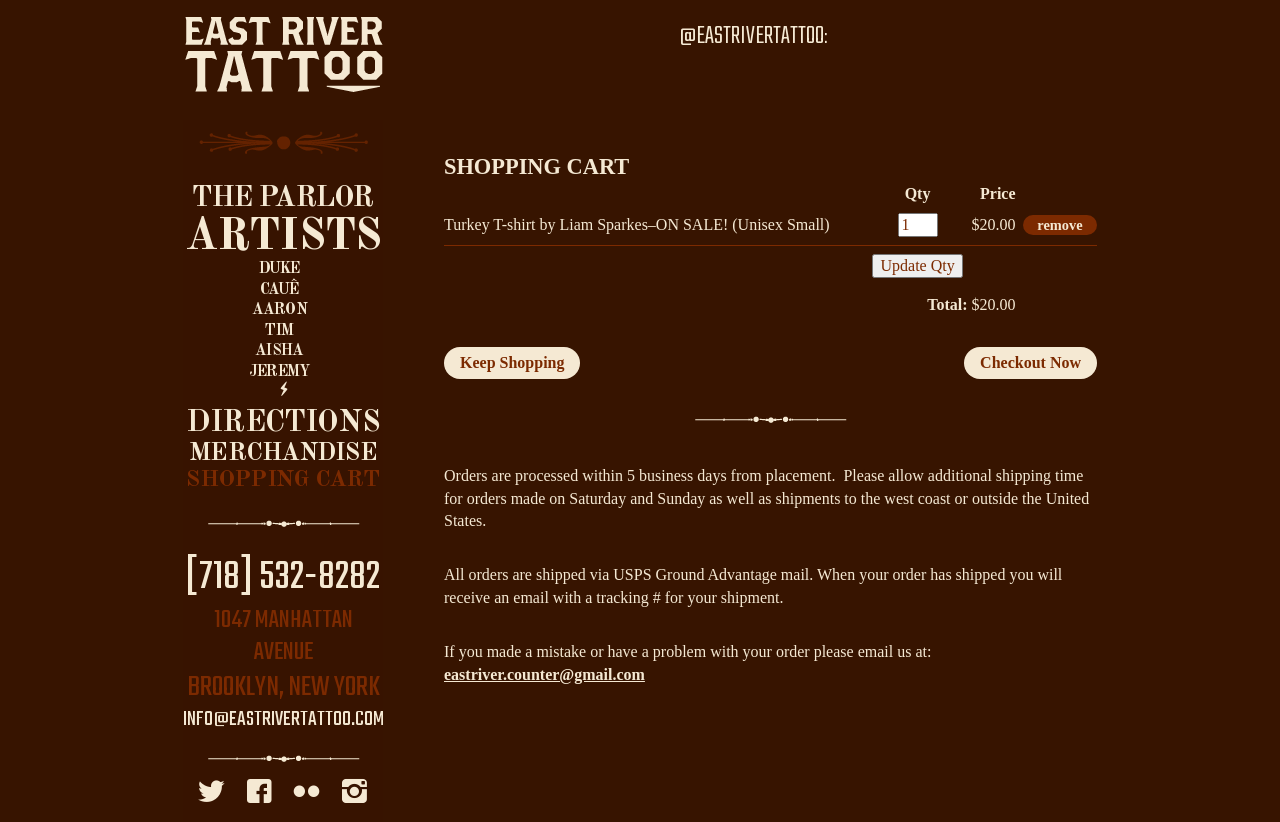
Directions (283, 423)
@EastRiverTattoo (751, 36)
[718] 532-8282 (283, 578)
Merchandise (283, 453)
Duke (279, 269)
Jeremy (279, 372)
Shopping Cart (282, 480)
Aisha (279, 351)
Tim (279, 331)
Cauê (279, 290)
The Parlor (282, 198)
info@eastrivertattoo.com (283, 720)
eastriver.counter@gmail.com (544, 674)
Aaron (279, 310)
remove (1059, 225)
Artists (283, 237)
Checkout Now (1030, 362)
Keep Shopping (512, 362)
